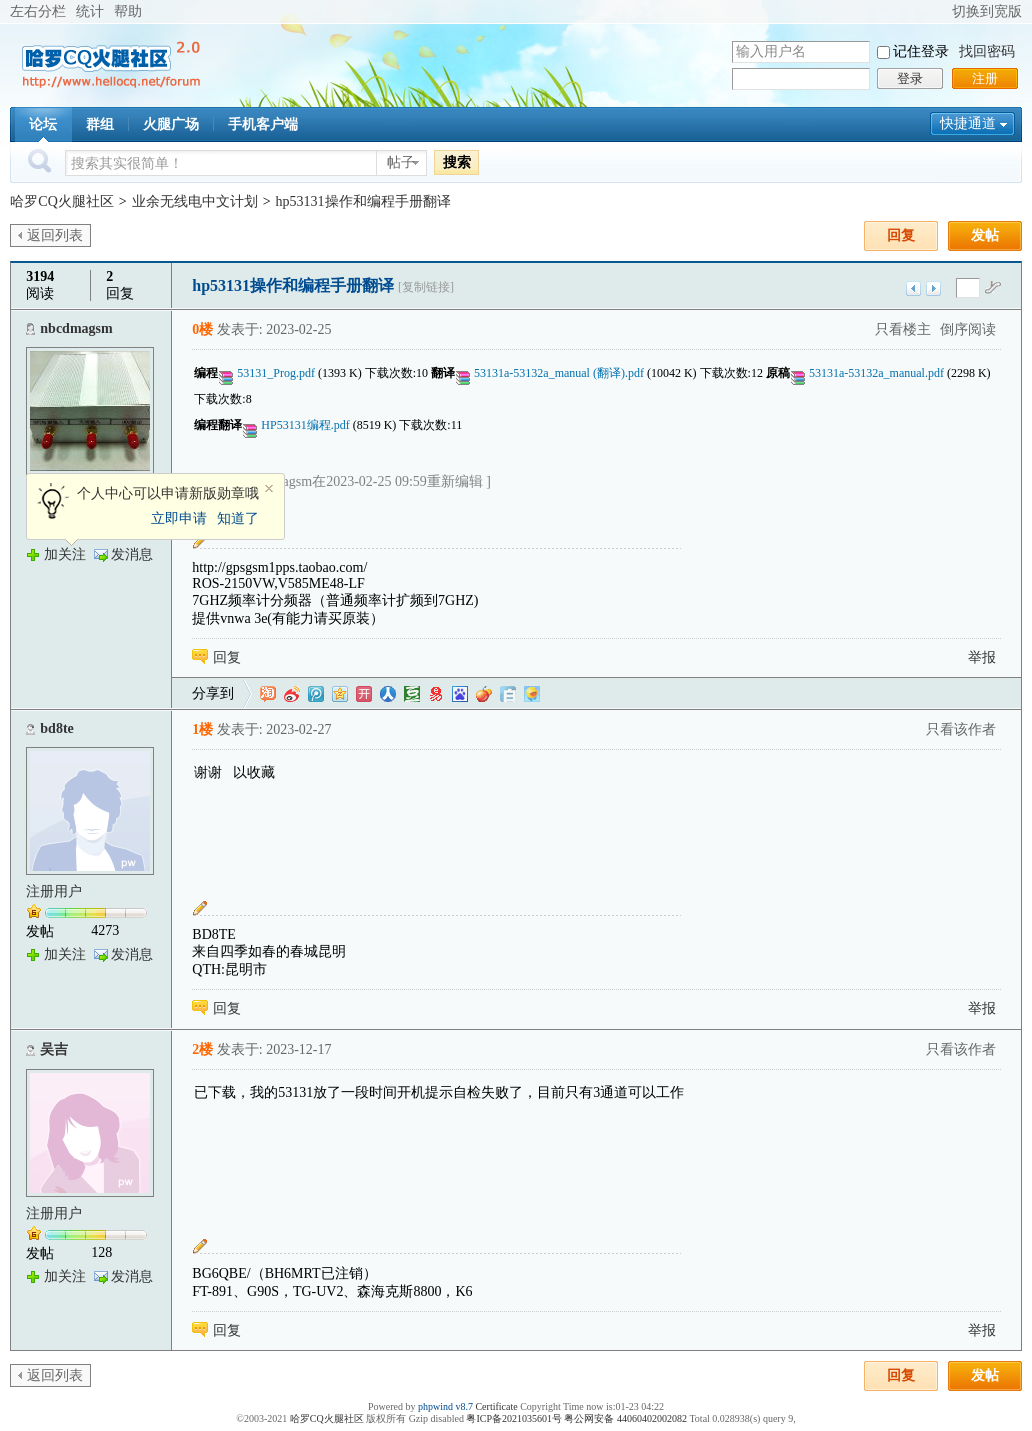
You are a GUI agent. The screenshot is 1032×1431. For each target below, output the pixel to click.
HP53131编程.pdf (303, 425)
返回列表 (55, 235)
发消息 (132, 554)
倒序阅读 (968, 329)
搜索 (457, 162)
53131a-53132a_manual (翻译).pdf (557, 373)
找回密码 (987, 51)
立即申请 (179, 518)
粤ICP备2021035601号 (514, 1418)
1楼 (202, 729)
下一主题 (933, 288)
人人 (388, 694)
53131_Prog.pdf (274, 373)
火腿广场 (171, 124)
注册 (985, 78)
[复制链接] (426, 287)
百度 (460, 694)
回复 (901, 235)
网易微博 (436, 694)
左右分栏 (38, 11)
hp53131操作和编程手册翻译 (363, 201)
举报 (982, 657)
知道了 (238, 518)
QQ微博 (316, 694)
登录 (910, 78)
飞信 (532, 694)
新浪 (292, 694)
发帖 (985, 235)
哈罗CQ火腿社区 (61, 201)
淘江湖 (268, 694)
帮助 (128, 11)
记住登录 (921, 51)
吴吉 (54, 1049)
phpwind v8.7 (445, 1406)
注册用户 (54, 891)
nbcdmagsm (76, 328)
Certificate (496, 1406)
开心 (364, 694)
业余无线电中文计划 (195, 201)
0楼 (202, 329)
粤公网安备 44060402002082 (625, 1418)
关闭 (269, 489)
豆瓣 (412, 694)
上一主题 (913, 288)
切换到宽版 (987, 11)
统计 (90, 11)
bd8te (56, 728)
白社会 (508, 694)
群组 (100, 124)
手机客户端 (263, 124)
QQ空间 (340, 694)
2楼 (202, 1049)
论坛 (43, 124)
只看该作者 (961, 729)
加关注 (65, 554)
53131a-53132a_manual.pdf (875, 373)
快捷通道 (968, 123)
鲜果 (484, 694)
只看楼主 (903, 329)
